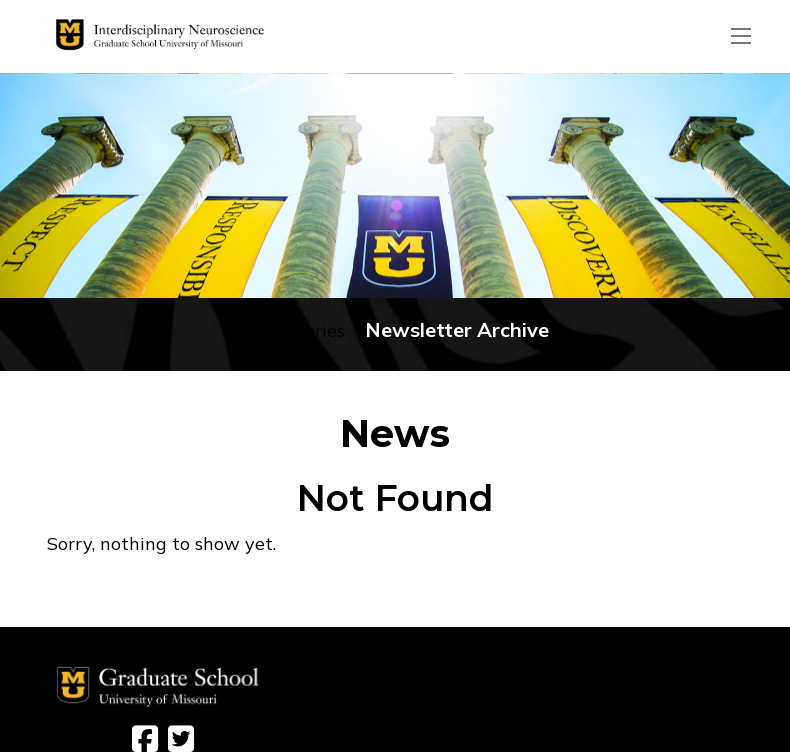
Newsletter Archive (457, 329)
